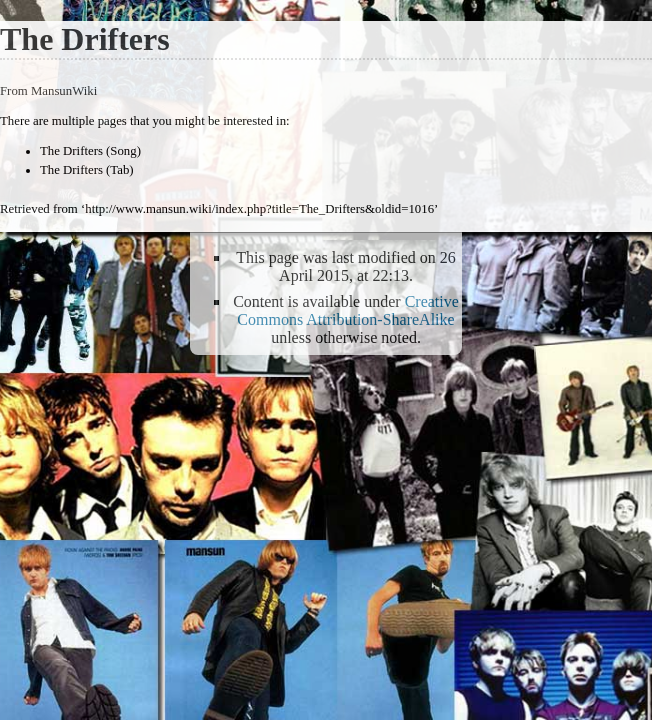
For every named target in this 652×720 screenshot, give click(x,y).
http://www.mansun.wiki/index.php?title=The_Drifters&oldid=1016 (259, 209)
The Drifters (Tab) (87, 170)
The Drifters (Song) (90, 151)
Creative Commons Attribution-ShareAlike (348, 310)
